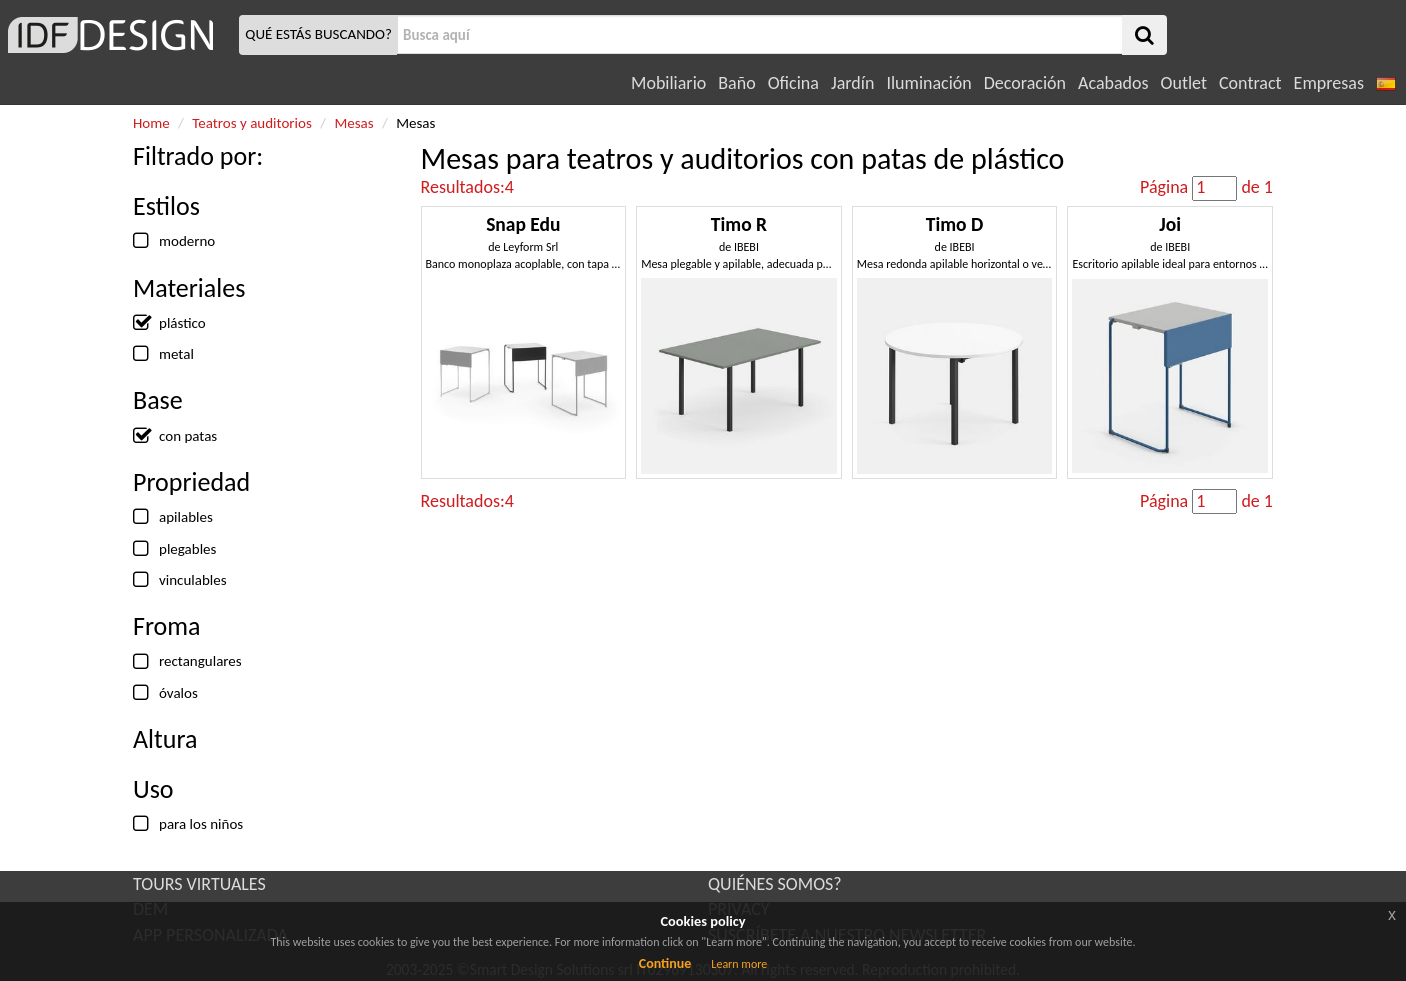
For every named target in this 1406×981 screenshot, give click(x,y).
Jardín (852, 83)
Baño (736, 83)
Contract (1250, 83)
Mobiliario (668, 83)
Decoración (1025, 83)
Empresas (1329, 83)
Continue (665, 963)
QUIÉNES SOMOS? (775, 884)
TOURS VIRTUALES (199, 884)
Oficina (793, 83)
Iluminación (928, 83)
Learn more (739, 964)
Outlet (1184, 83)
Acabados (1113, 83)
